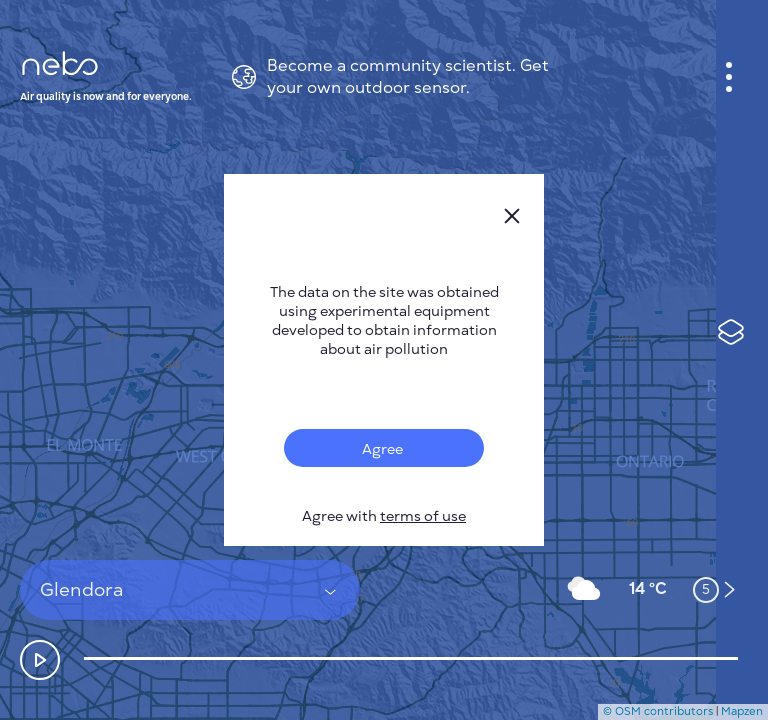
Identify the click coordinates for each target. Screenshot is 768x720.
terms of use (423, 516)
